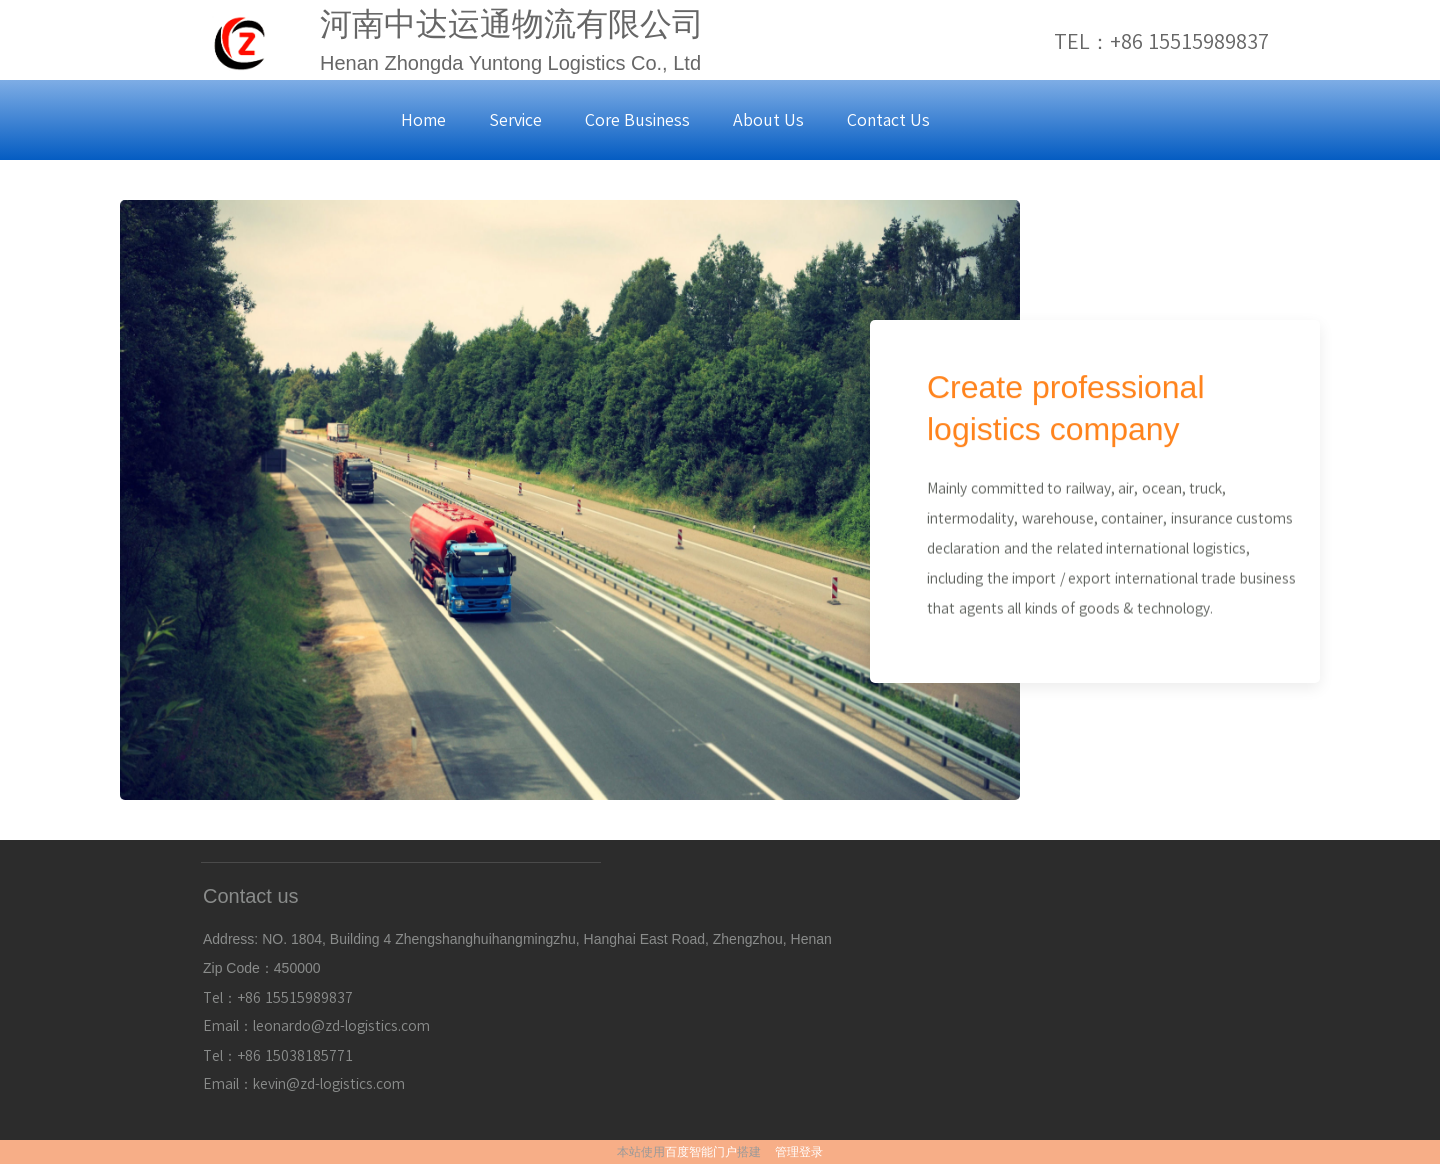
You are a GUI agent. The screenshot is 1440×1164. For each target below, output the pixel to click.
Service (515, 120)
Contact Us (888, 120)
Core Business (637, 120)
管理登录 (799, 1152)
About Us (768, 120)
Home (423, 120)
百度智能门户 (701, 1152)
